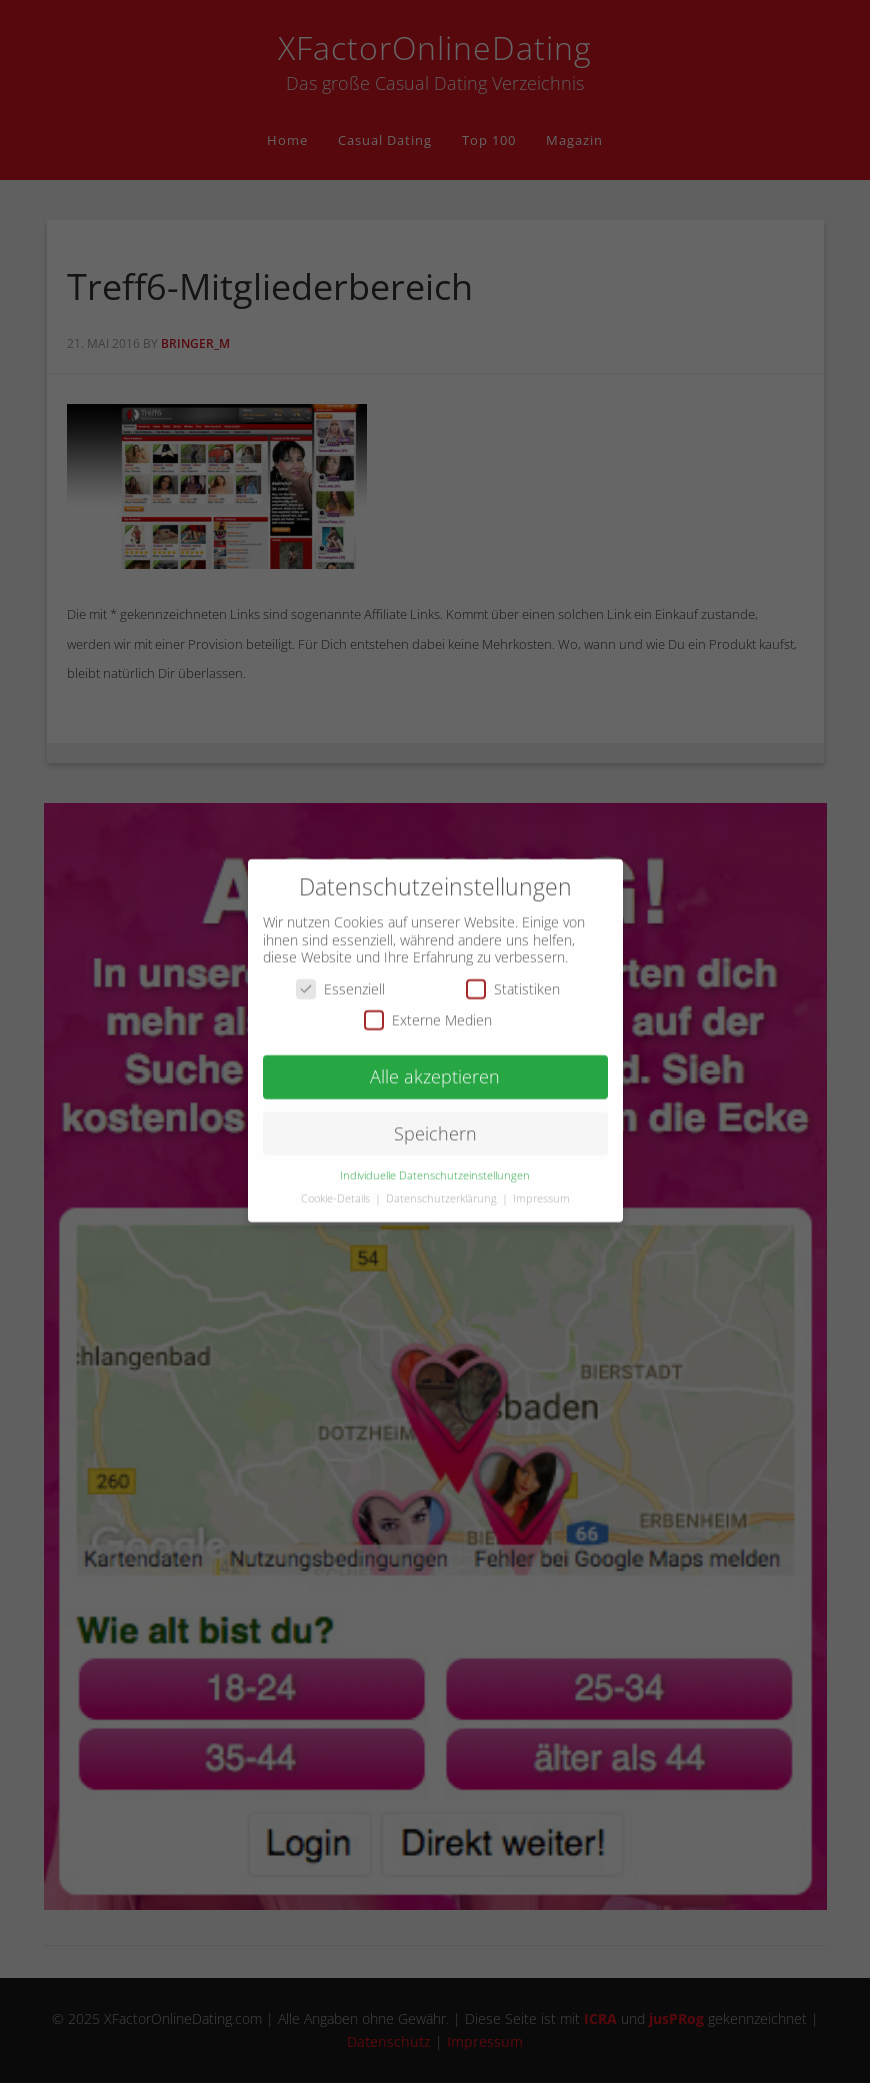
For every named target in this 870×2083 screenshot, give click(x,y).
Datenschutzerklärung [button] (443, 1188)
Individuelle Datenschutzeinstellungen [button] (435, 1165)
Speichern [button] (435, 1123)
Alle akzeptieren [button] (435, 1066)
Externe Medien (428, 1010)
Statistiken (513, 978)
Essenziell (340, 978)
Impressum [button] (541, 1188)
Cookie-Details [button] (337, 1188)
